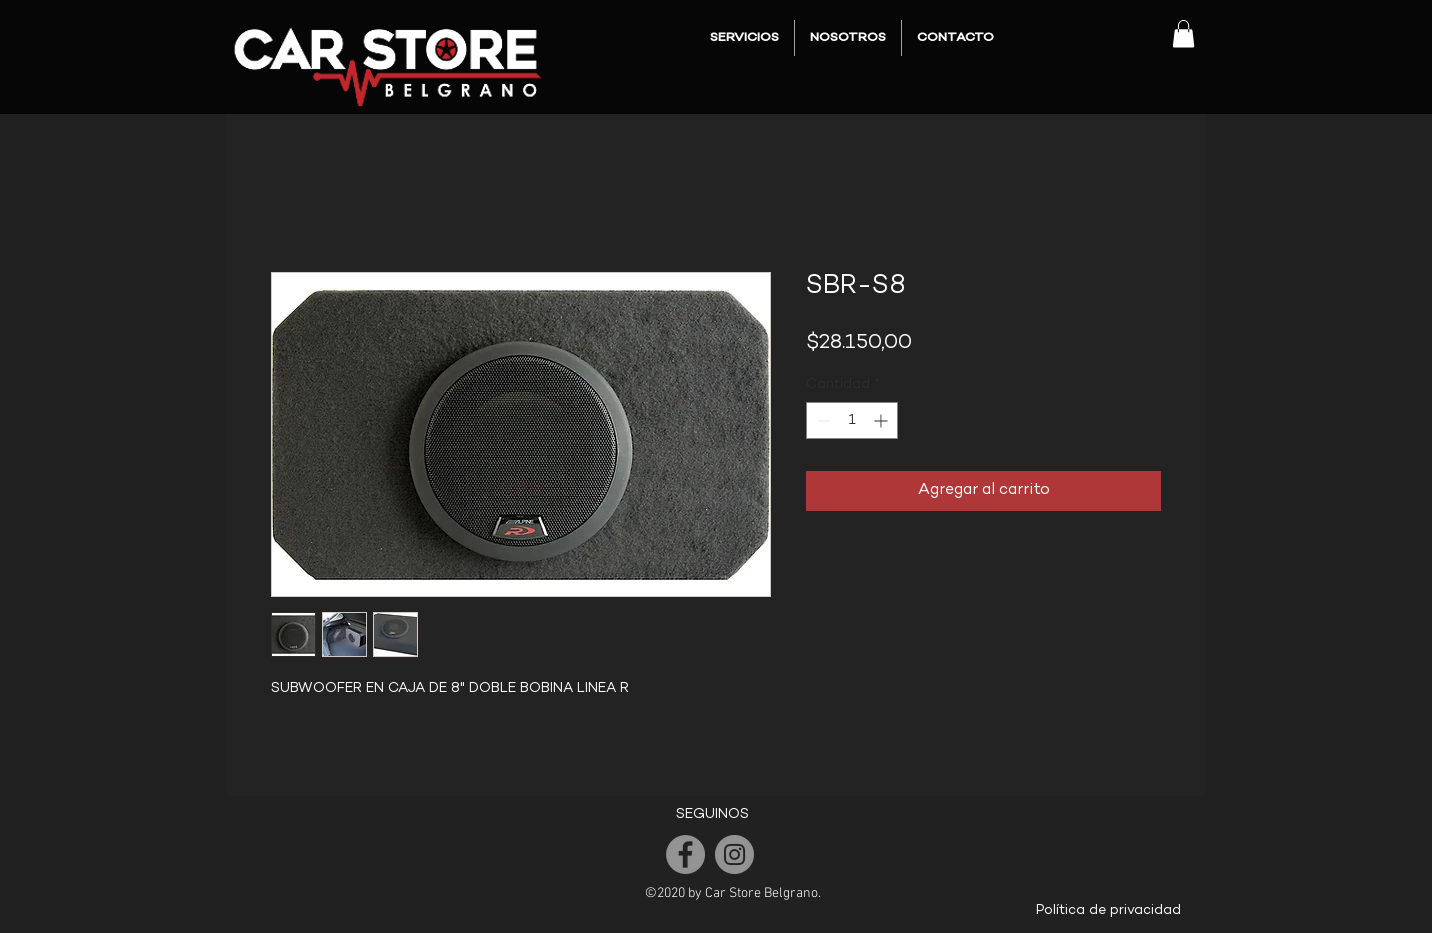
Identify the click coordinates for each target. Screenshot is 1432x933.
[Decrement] (821, 420)
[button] (1183, 33)
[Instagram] (734, 854)
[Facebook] (685, 854)
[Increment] (882, 420)
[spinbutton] (852, 420)
